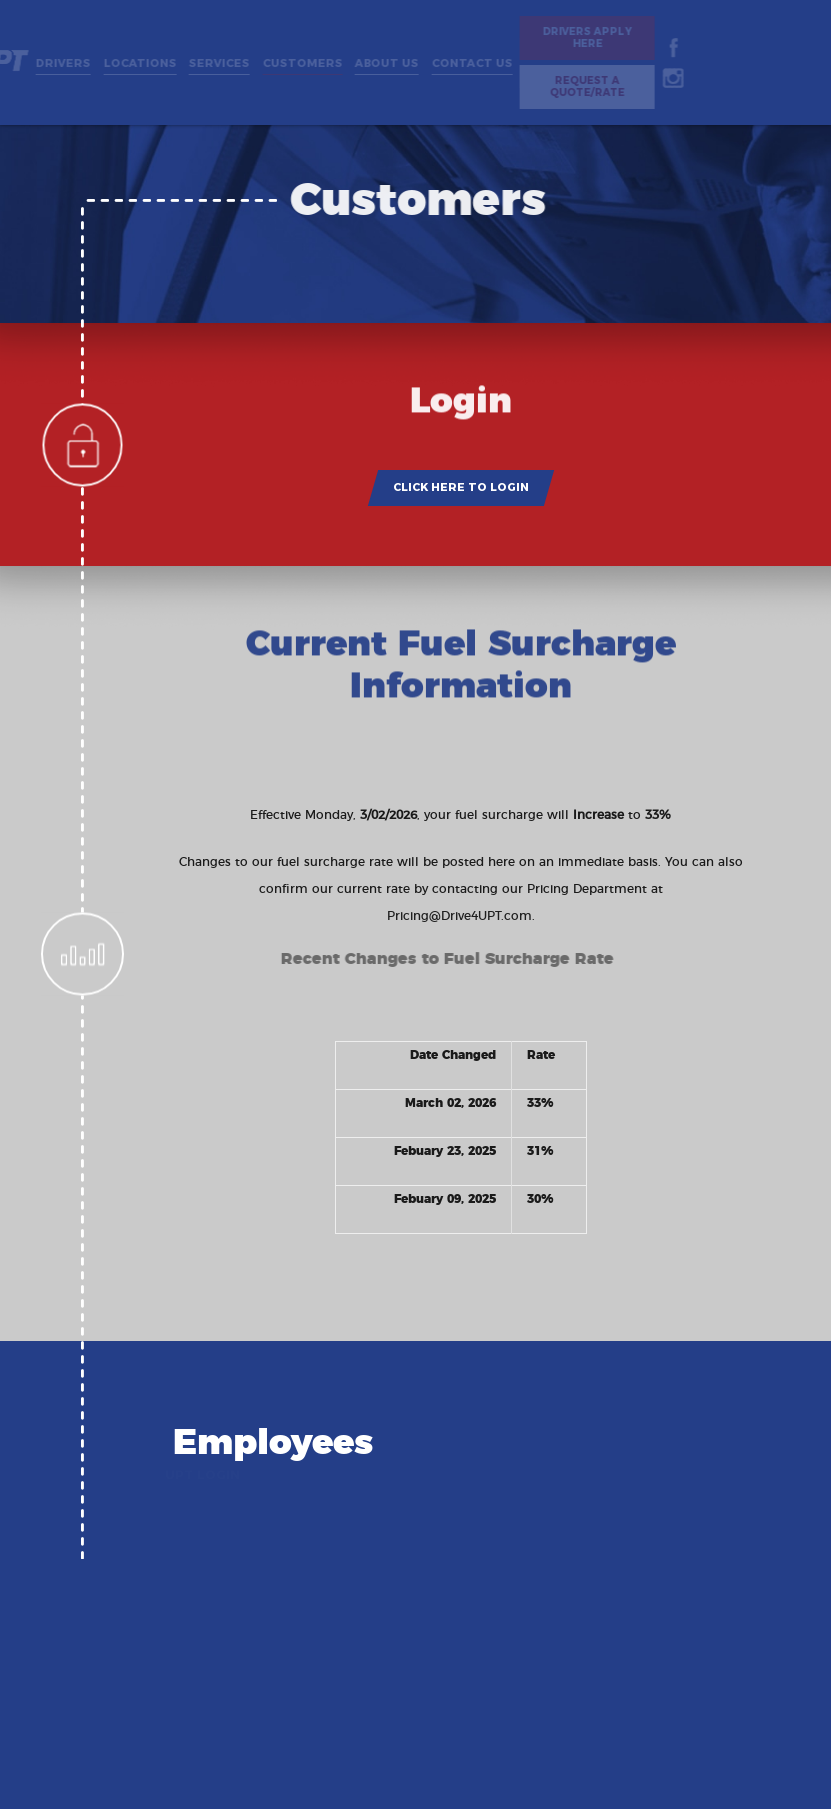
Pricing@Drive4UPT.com (459, 916)
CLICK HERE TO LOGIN (461, 487)
